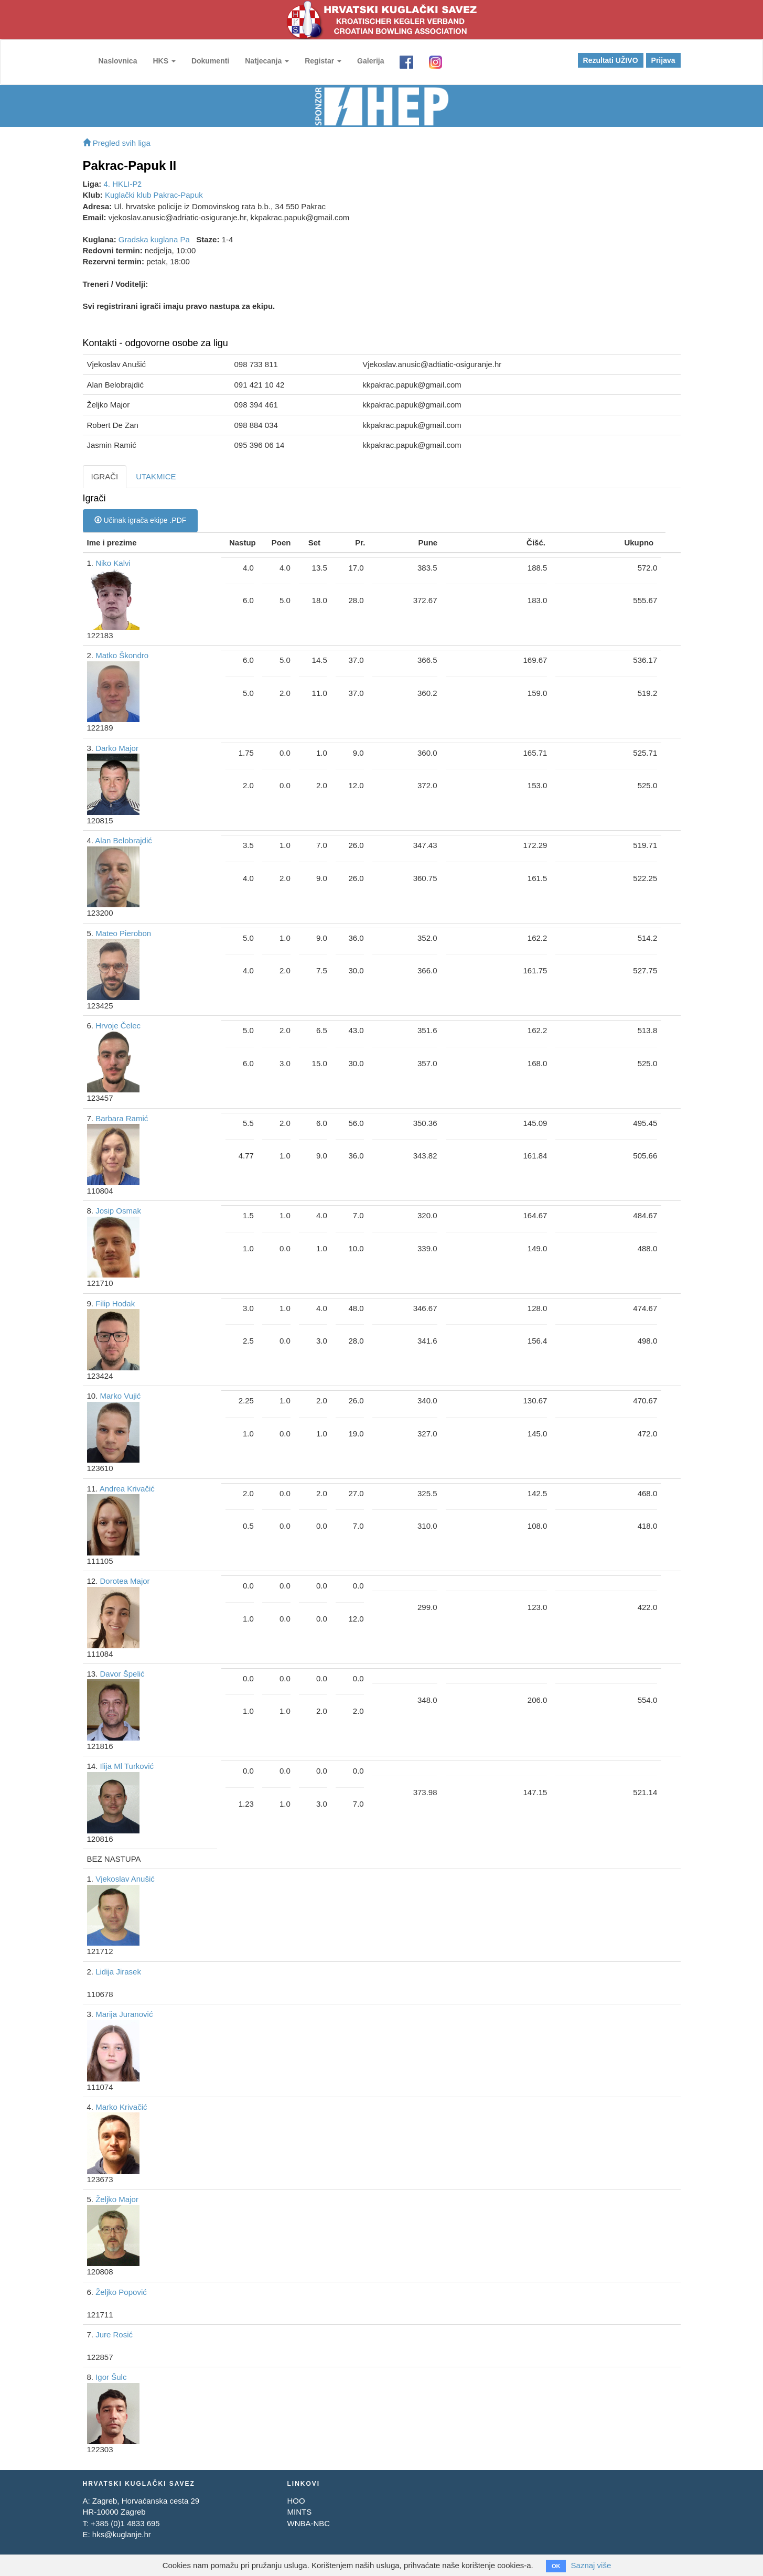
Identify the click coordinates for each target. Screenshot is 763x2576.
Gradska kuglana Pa (154, 239)
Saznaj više (591, 2565)
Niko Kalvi (113, 563)
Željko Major (116, 2199)
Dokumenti (210, 61)
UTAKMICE (156, 476)
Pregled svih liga (117, 142)
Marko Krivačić (121, 2106)
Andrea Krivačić (127, 1488)
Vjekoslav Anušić (125, 1878)
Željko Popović (121, 2292)
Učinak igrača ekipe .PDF (140, 520)
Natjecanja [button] (267, 61)
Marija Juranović (124, 2014)
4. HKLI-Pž (123, 183)
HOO (296, 2500)
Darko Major (116, 748)
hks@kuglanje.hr (121, 2534)
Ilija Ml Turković (127, 1766)
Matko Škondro (121, 655)
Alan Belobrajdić (123, 840)
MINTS (299, 2511)
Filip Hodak (115, 1303)
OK (556, 2566)
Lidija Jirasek (118, 1971)
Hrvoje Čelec (118, 1025)
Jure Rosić (114, 2334)
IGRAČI (105, 476)
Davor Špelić (122, 1673)
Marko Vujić (120, 1395)
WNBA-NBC (308, 2523)
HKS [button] (164, 61)
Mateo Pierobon (123, 933)
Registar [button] (323, 61)
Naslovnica (118, 61)
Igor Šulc (110, 2377)
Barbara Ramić (121, 1118)
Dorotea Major (125, 1580)
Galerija (370, 61)
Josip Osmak (118, 1210)
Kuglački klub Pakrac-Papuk (154, 194)
